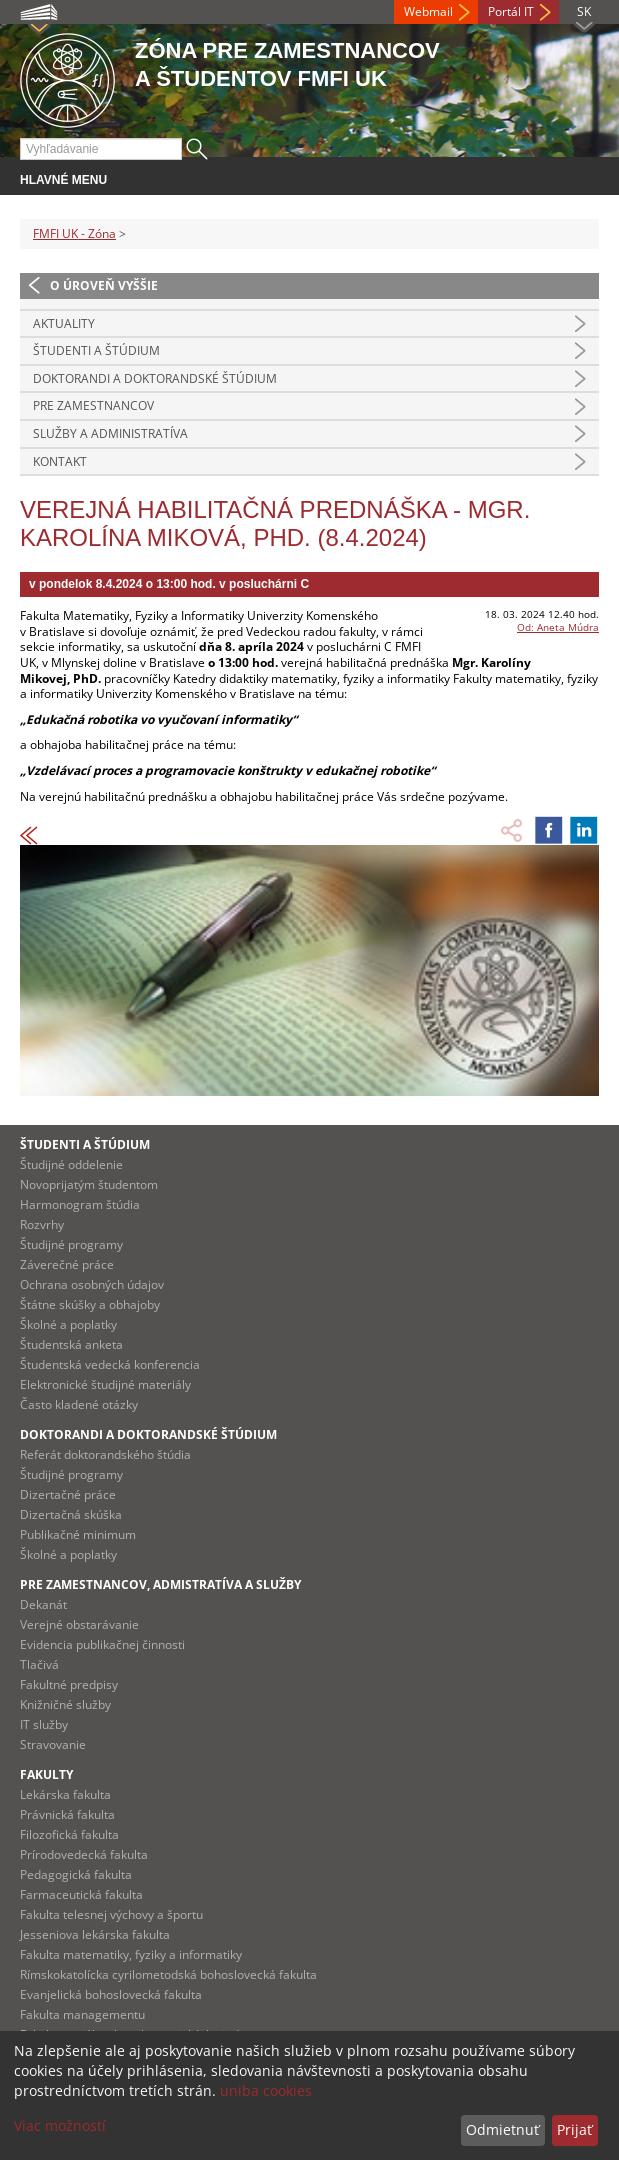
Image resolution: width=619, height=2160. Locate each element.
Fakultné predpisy (69, 1684)
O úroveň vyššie (104, 285)
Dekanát (43, 1604)
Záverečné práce (67, 1264)
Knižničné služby (65, 1704)
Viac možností (60, 2125)
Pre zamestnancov (93, 405)
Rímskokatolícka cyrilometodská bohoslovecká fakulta (168, 1974)
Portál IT (511, 11)
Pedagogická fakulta (76, 1874)
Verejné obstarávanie (79, 1624)
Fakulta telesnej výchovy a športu (111, 1914)
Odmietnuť (502, 2129)
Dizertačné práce (68, 1494)
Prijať (574, 2129)
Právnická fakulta (67, 1814)
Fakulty (46, 1774)
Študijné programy (71, 1244)
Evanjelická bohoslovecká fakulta (111, 1994)
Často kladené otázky (79, 1404)
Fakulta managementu (82, 2014)
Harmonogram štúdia (80, 1204)
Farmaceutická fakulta (81, 1894)
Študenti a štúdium (96, 350)
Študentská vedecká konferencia (110, 1364)
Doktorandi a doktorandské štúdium (155, 378)
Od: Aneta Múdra (558, 627)
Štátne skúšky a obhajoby (90, 1304)
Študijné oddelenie (71, 1164)
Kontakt (60, 461)
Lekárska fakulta (65, 1794)
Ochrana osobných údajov (92, 1284)
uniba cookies (266, 2090)
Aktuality (64, 323)
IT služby (44, 1724)
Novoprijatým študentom (89, 1184)
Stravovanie (53, 1744)
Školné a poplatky (68, 1324)
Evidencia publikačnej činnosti (102, 1644)
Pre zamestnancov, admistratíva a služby (160, 1584)
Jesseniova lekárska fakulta (95, 1934)
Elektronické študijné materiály (105, 1384)
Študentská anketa (71, 1344)
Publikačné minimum (78, 1534)
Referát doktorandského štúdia (105, 1454)
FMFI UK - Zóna (74, 233)
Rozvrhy (42, 1224)
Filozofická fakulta (69, 1834)
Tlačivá (39, 1664)
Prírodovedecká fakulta (84, 1854)
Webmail (428, 11)
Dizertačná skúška (71, 1514)
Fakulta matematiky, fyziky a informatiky (131, 1954)
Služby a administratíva (110, 433)
